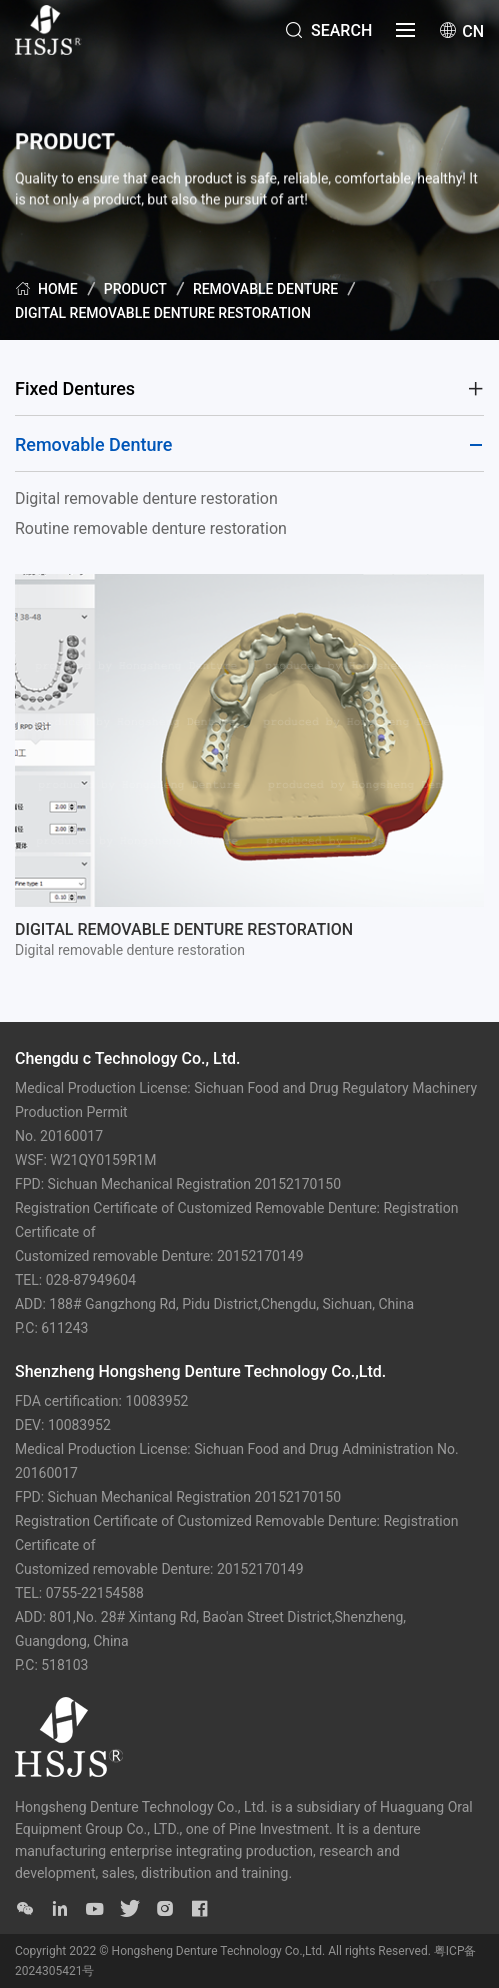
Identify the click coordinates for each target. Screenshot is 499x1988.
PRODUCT (135, 289)
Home (46, 288)
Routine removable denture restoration (151, 528)
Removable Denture (265, 289)
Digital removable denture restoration (163, 313)
